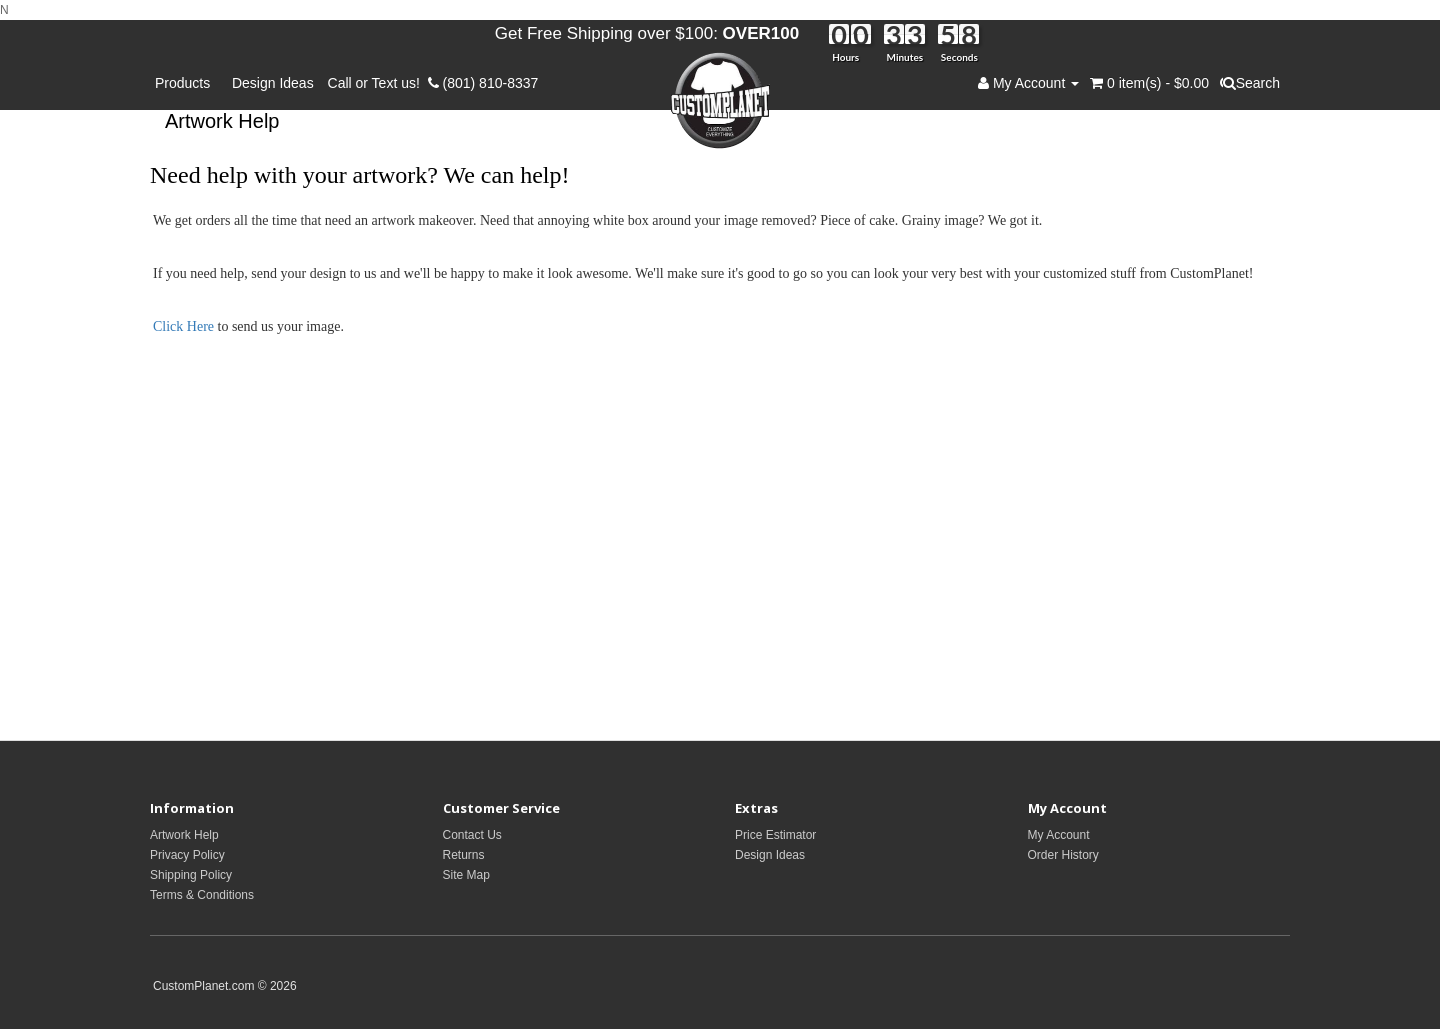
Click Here (185, 326)
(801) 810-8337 (483, 83)
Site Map (466, 875)
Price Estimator (775, 835)
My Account (1059, 835)
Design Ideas (273, 83)
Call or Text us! (378, 83)
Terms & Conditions (202, 895)
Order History (1063, 855)
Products (186, 83)
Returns (464, 855)
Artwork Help (184, 835)
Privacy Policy (187, 855)
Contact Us (472, 835)
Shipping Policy (191, 875)
